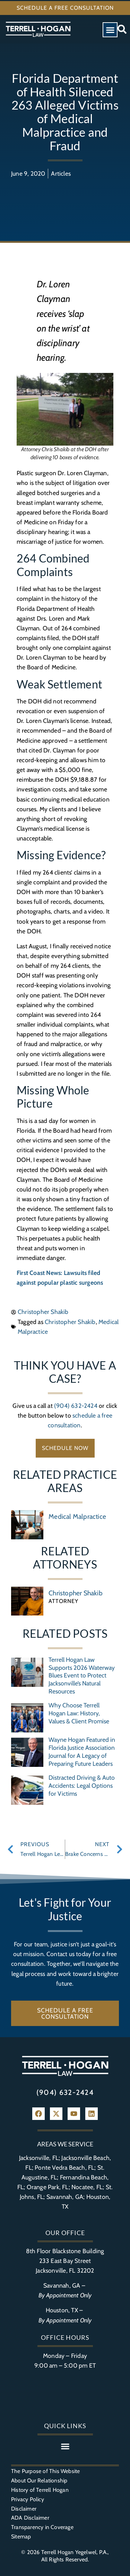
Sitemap (21, 2536)
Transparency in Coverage (42, 2527)
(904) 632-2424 (75, 1405)
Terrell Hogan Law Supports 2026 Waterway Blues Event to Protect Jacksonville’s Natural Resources (82, 1675)
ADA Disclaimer (30, 2517)
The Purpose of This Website (45, 2471)
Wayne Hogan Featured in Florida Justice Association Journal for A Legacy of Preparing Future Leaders (82, 1751)
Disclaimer (23, 2508)
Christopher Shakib (70, 1321)
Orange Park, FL (48, 2187)
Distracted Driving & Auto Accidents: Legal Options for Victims (82, 1785)
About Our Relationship (39, 2480)
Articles (61, 173)
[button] (110, 29)
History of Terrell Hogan (40, 2490)
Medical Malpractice (77, 1516)
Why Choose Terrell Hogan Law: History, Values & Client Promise (79, 1713)
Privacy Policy (27, 2499)
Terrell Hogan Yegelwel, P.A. (74, 2552)
